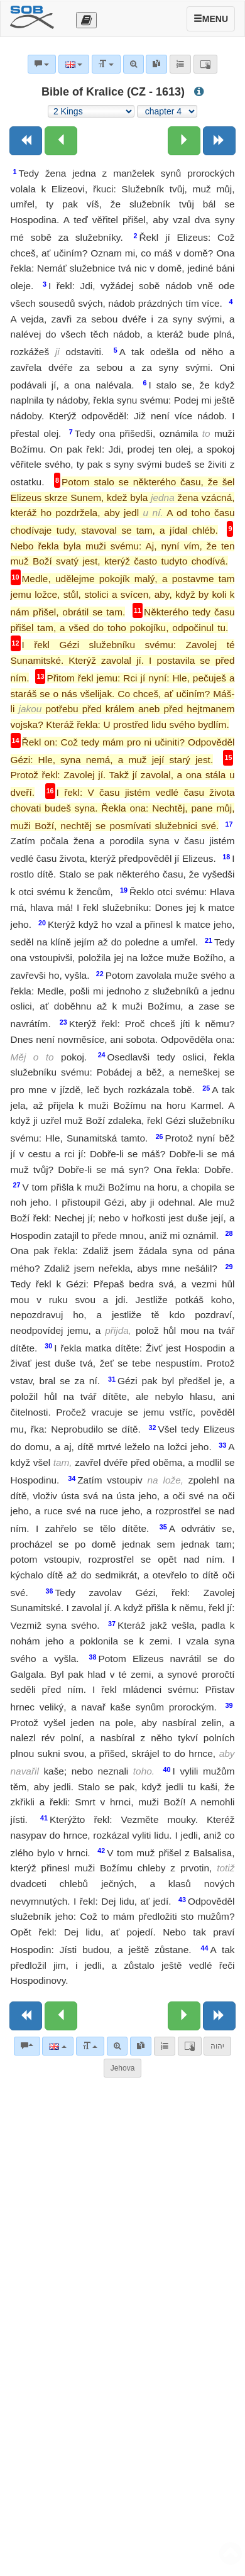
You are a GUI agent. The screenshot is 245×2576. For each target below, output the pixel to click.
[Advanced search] (117, 2046)
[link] (140, 2046)
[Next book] (219, 140)
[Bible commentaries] (27, 2046)
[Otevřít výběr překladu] (86, 20)
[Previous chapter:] (61, 140)
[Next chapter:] (184, 140)
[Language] (57, 2046)
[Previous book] (25, 140)
